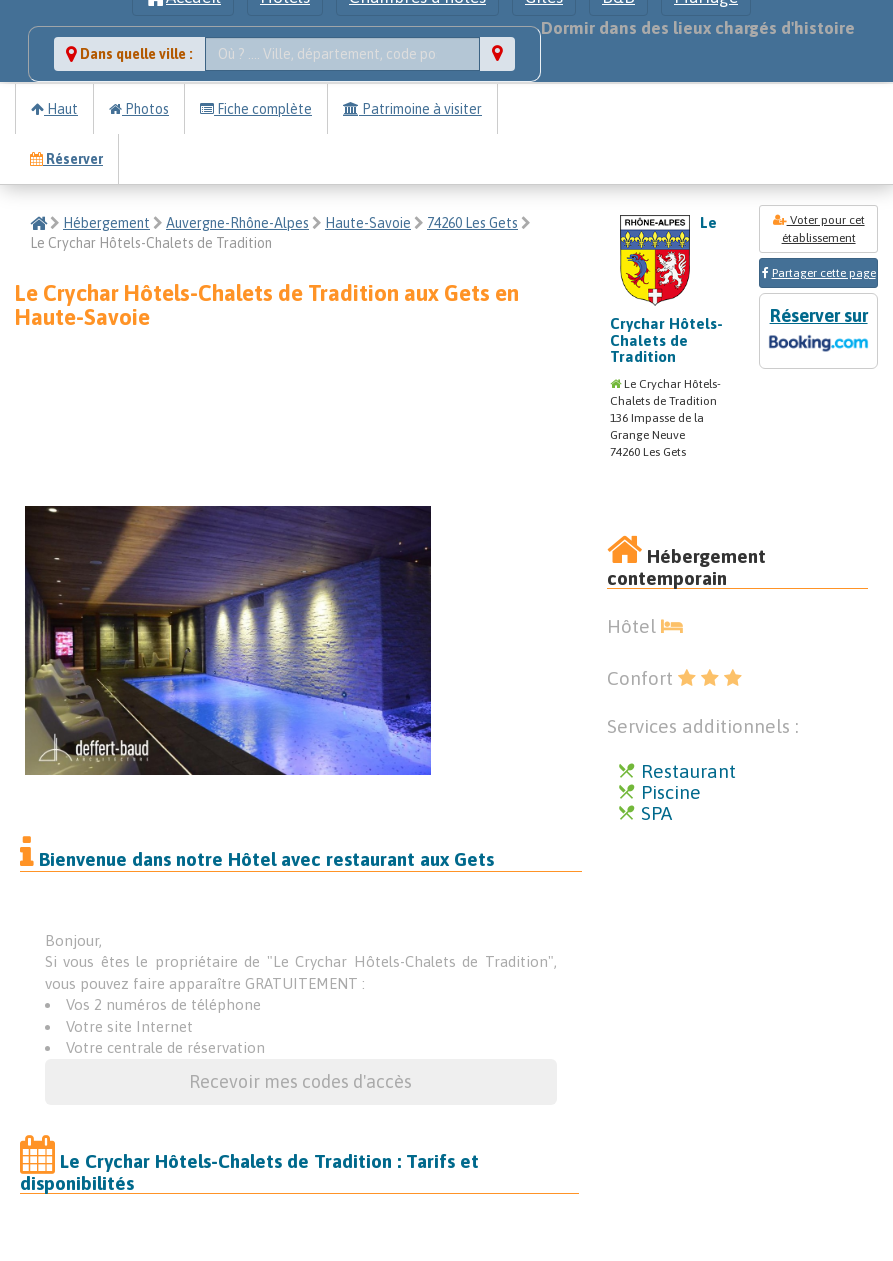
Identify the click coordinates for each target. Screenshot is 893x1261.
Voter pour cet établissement (819, 229)
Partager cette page (824, 273)
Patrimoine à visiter (412, 109)
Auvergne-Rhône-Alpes (237, 223)
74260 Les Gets (472, 223)
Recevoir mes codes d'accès (300, 1081)
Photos (139, 109)
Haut (54, 109)
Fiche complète (256, 109)
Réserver (66, 159)
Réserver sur (818, 331)
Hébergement (106, 223)
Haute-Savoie (368, 223)
